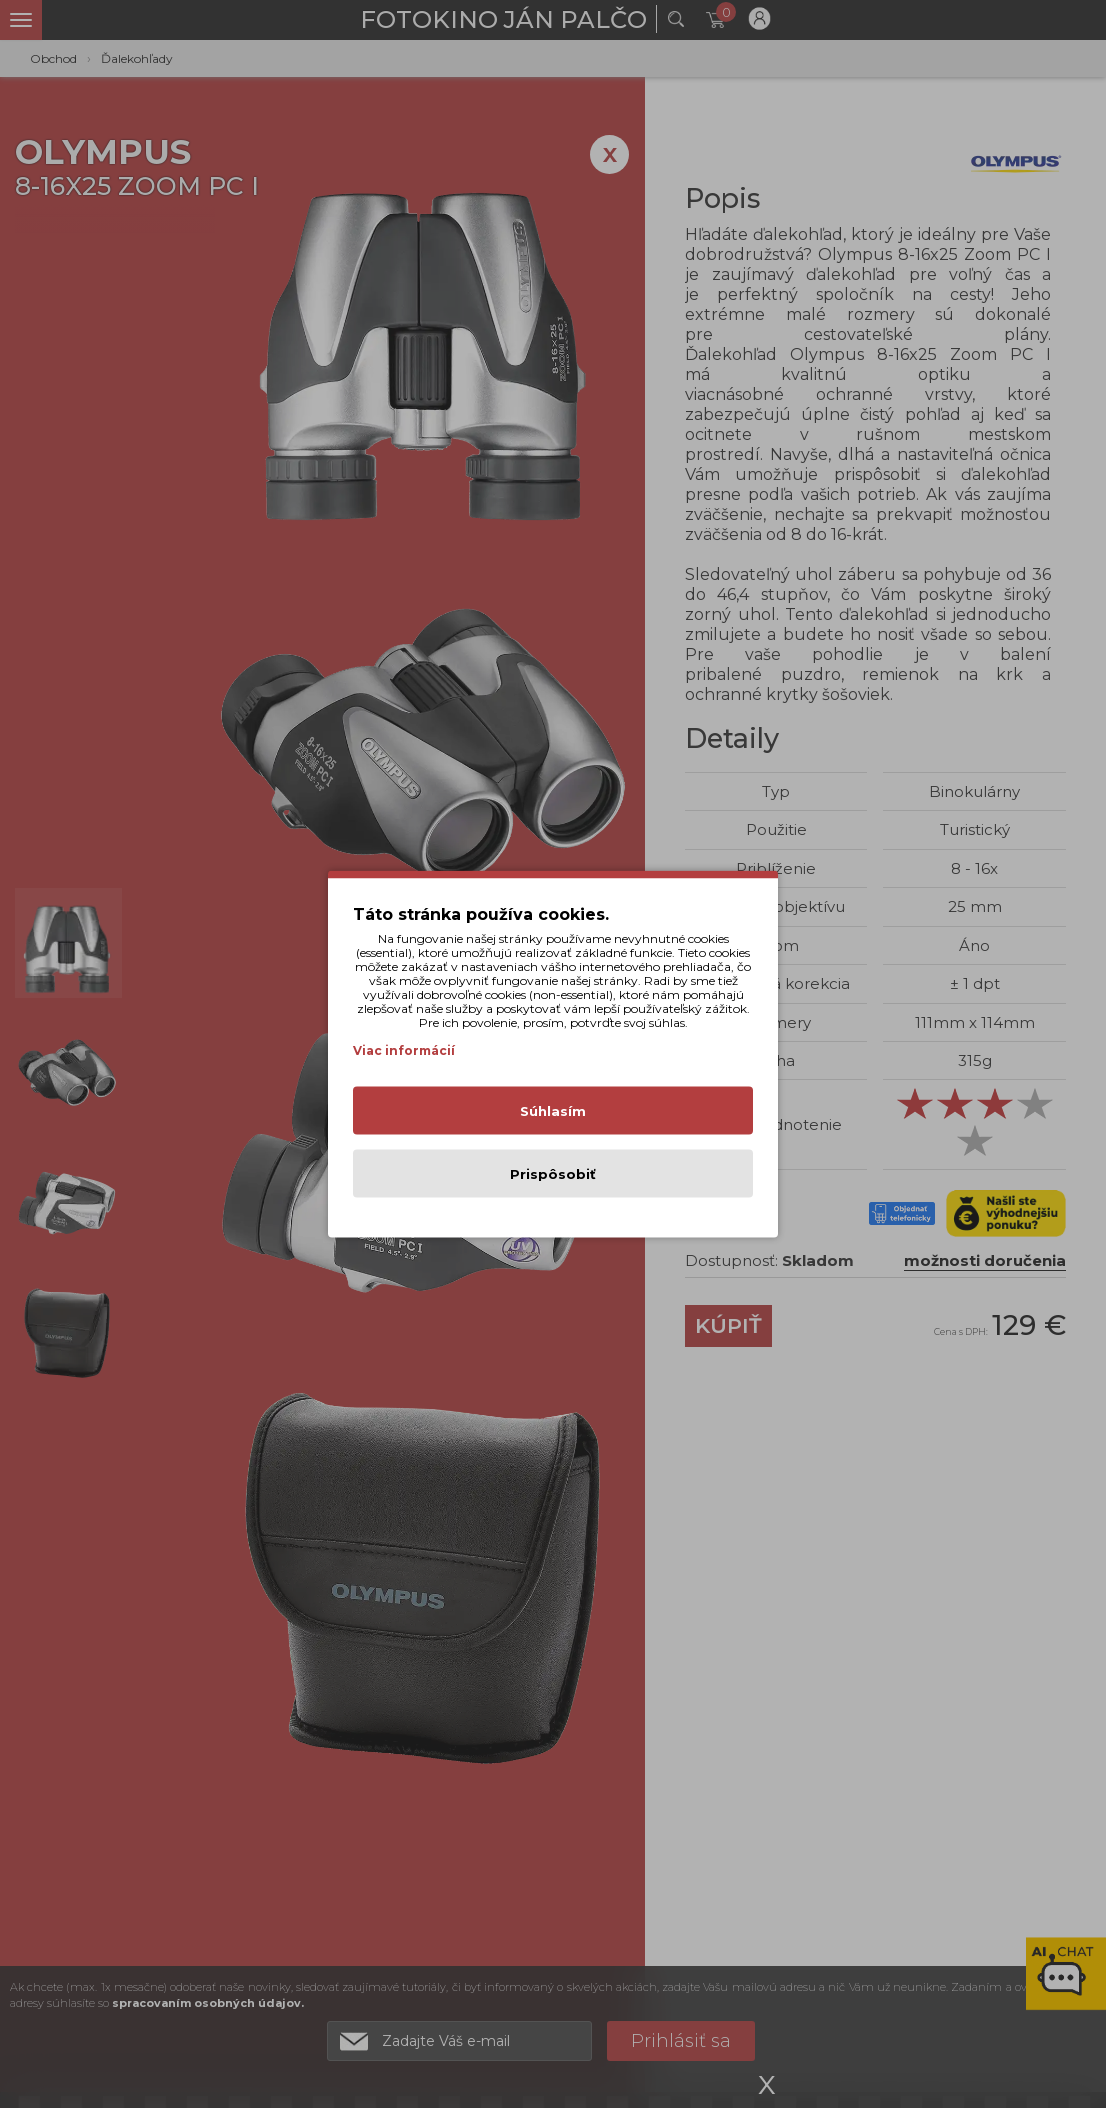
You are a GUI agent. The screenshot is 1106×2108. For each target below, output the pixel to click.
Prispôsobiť (553, 1174)
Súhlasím (553, 1111)
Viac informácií (404, 1050)
